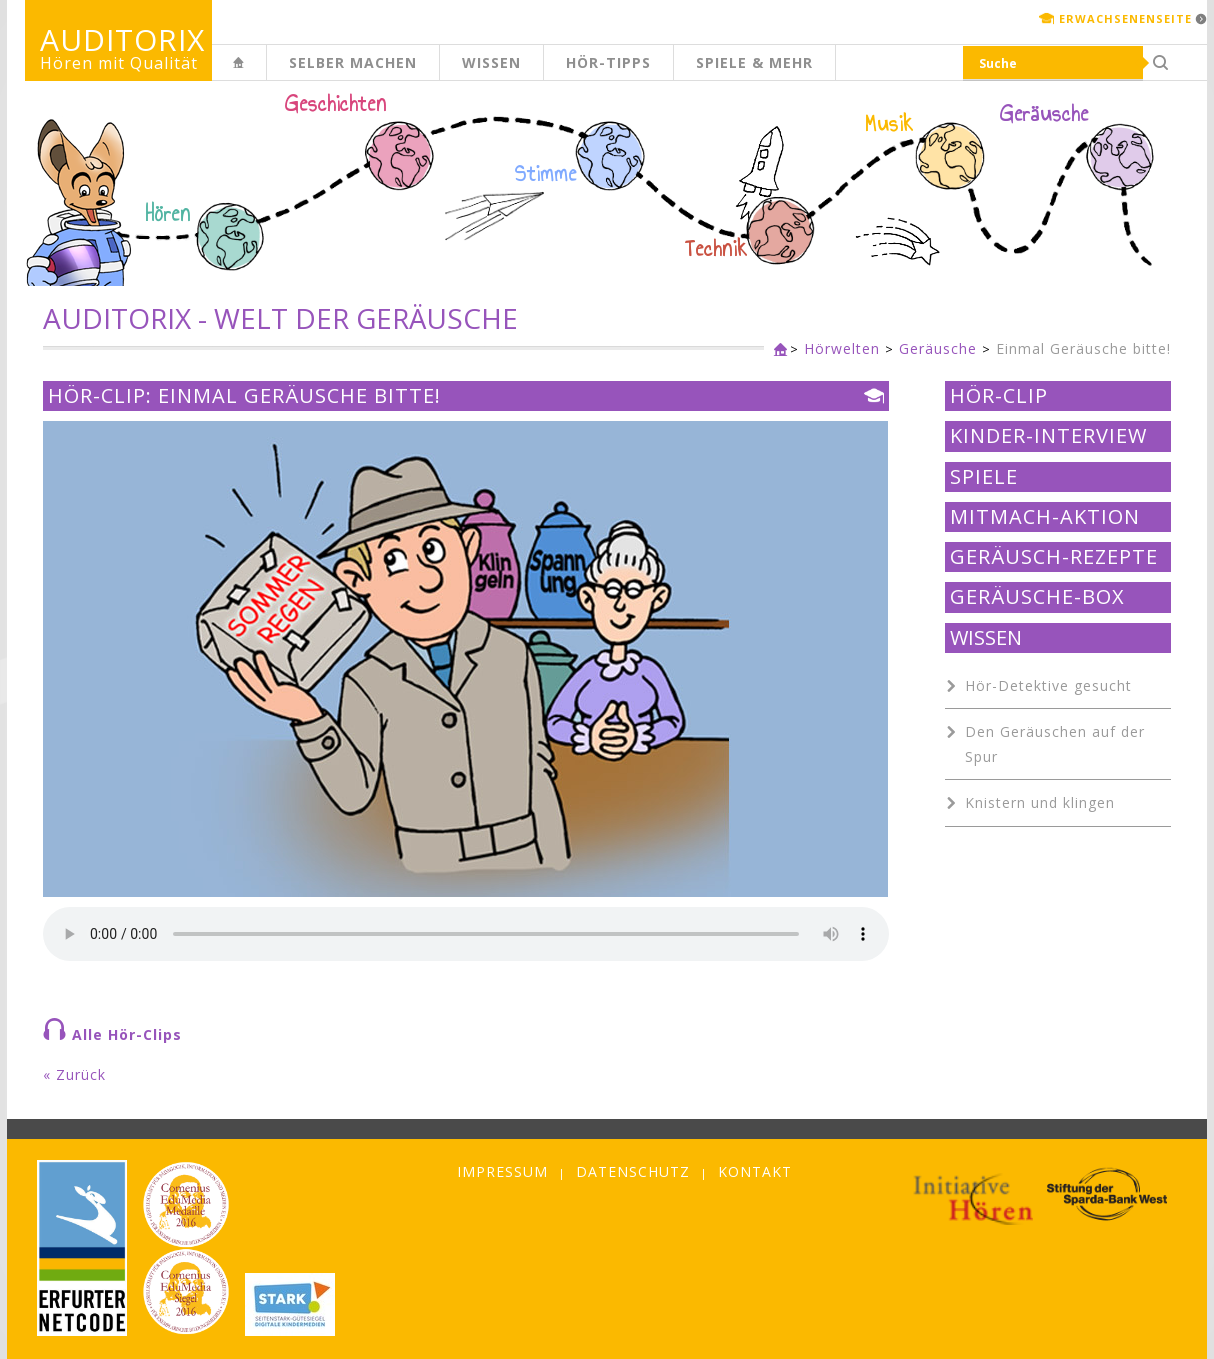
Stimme (546, 174)
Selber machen (353, 62)
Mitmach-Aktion (1045, 517)
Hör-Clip (999, 396)
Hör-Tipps (608, 62)
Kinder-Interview (1048, 436)
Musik (889, 124)
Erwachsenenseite (1125, 18)
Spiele (984, 477)
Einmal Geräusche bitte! (1083, 348)
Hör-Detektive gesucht (1048, 685)
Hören (168, 214)
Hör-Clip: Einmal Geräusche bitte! (244, 396)
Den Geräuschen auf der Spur (1055, 744)
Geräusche (1044, 114)
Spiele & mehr (754, 62)
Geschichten (336, 106)
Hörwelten (842, 348)
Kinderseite (266, 73)
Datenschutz (633, 1171)
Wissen (491, 62)
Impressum (502, 1171)
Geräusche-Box (1037, 597)
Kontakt (755, 1171)
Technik (716, 249)
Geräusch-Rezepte (1054, 557)
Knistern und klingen (1040, 802)
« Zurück (74, 1074)
